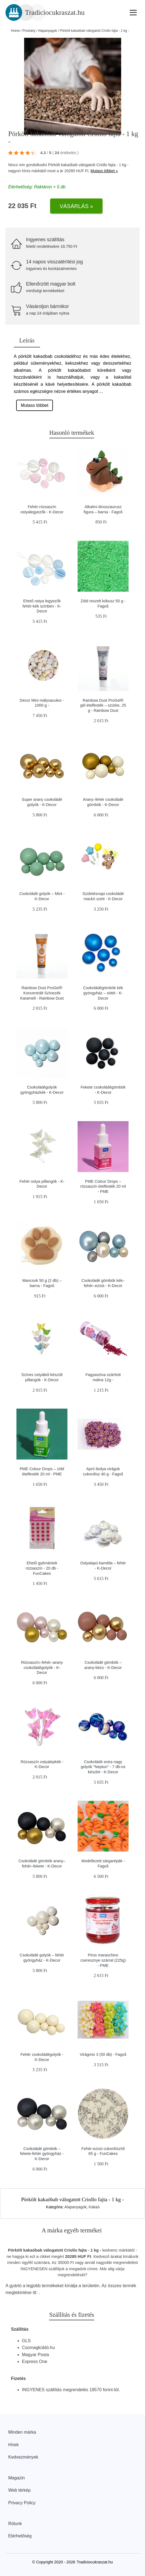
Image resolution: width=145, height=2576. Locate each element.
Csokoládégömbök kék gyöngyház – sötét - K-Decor (103, 993)
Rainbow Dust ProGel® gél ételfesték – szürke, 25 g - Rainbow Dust (103, 705)
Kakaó (94, 2207)
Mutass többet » (104, 171)
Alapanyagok (47, 31)
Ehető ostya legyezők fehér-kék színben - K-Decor (41, 606)
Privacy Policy (22, 2502)
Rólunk (15, 2523)
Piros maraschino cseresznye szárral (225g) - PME (103, 1960)
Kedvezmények (23, 2457)
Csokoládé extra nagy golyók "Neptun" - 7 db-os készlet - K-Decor (103, 1767)
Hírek (13, 2444)
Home (15, 31)
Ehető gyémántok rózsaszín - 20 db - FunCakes (41, 1568)
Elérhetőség (20, 2536)
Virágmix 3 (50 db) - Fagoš (103, 2054)
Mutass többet (35, 405)
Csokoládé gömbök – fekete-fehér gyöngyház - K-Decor (42, 2153)
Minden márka (22, 2432)
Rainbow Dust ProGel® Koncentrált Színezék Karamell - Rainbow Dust (42, 993)
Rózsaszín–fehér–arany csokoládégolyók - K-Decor (42, 1667)
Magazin (16, 2478)
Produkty (28, 31)
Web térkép (19, 2490)
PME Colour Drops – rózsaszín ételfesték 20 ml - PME (103, 1186)
